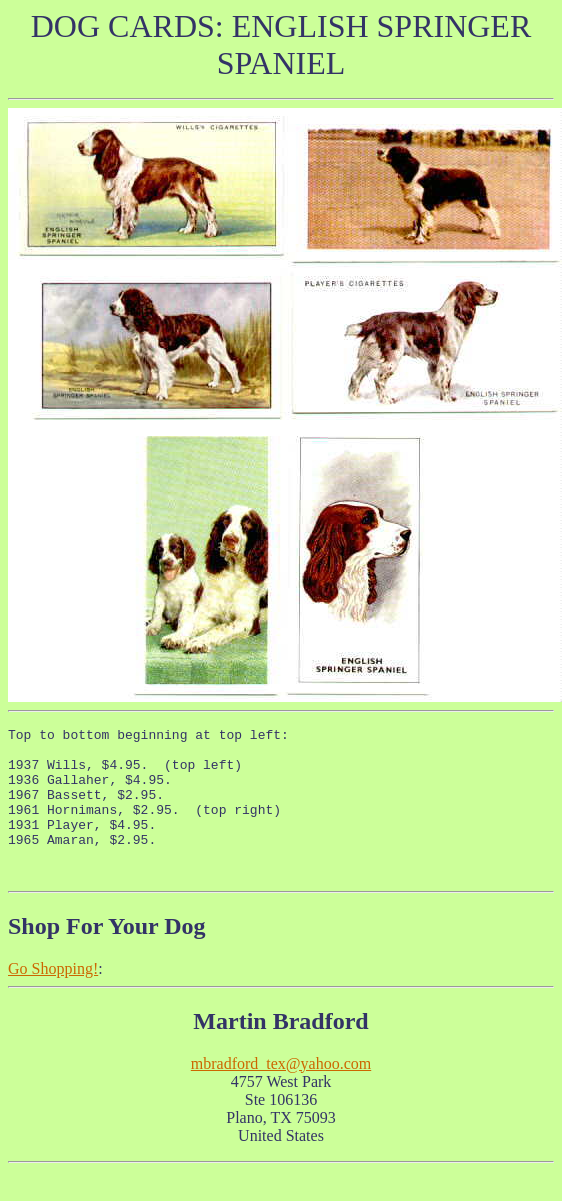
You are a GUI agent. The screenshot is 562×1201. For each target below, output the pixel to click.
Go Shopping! (53, 998)
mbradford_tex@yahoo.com (281, 1093)
